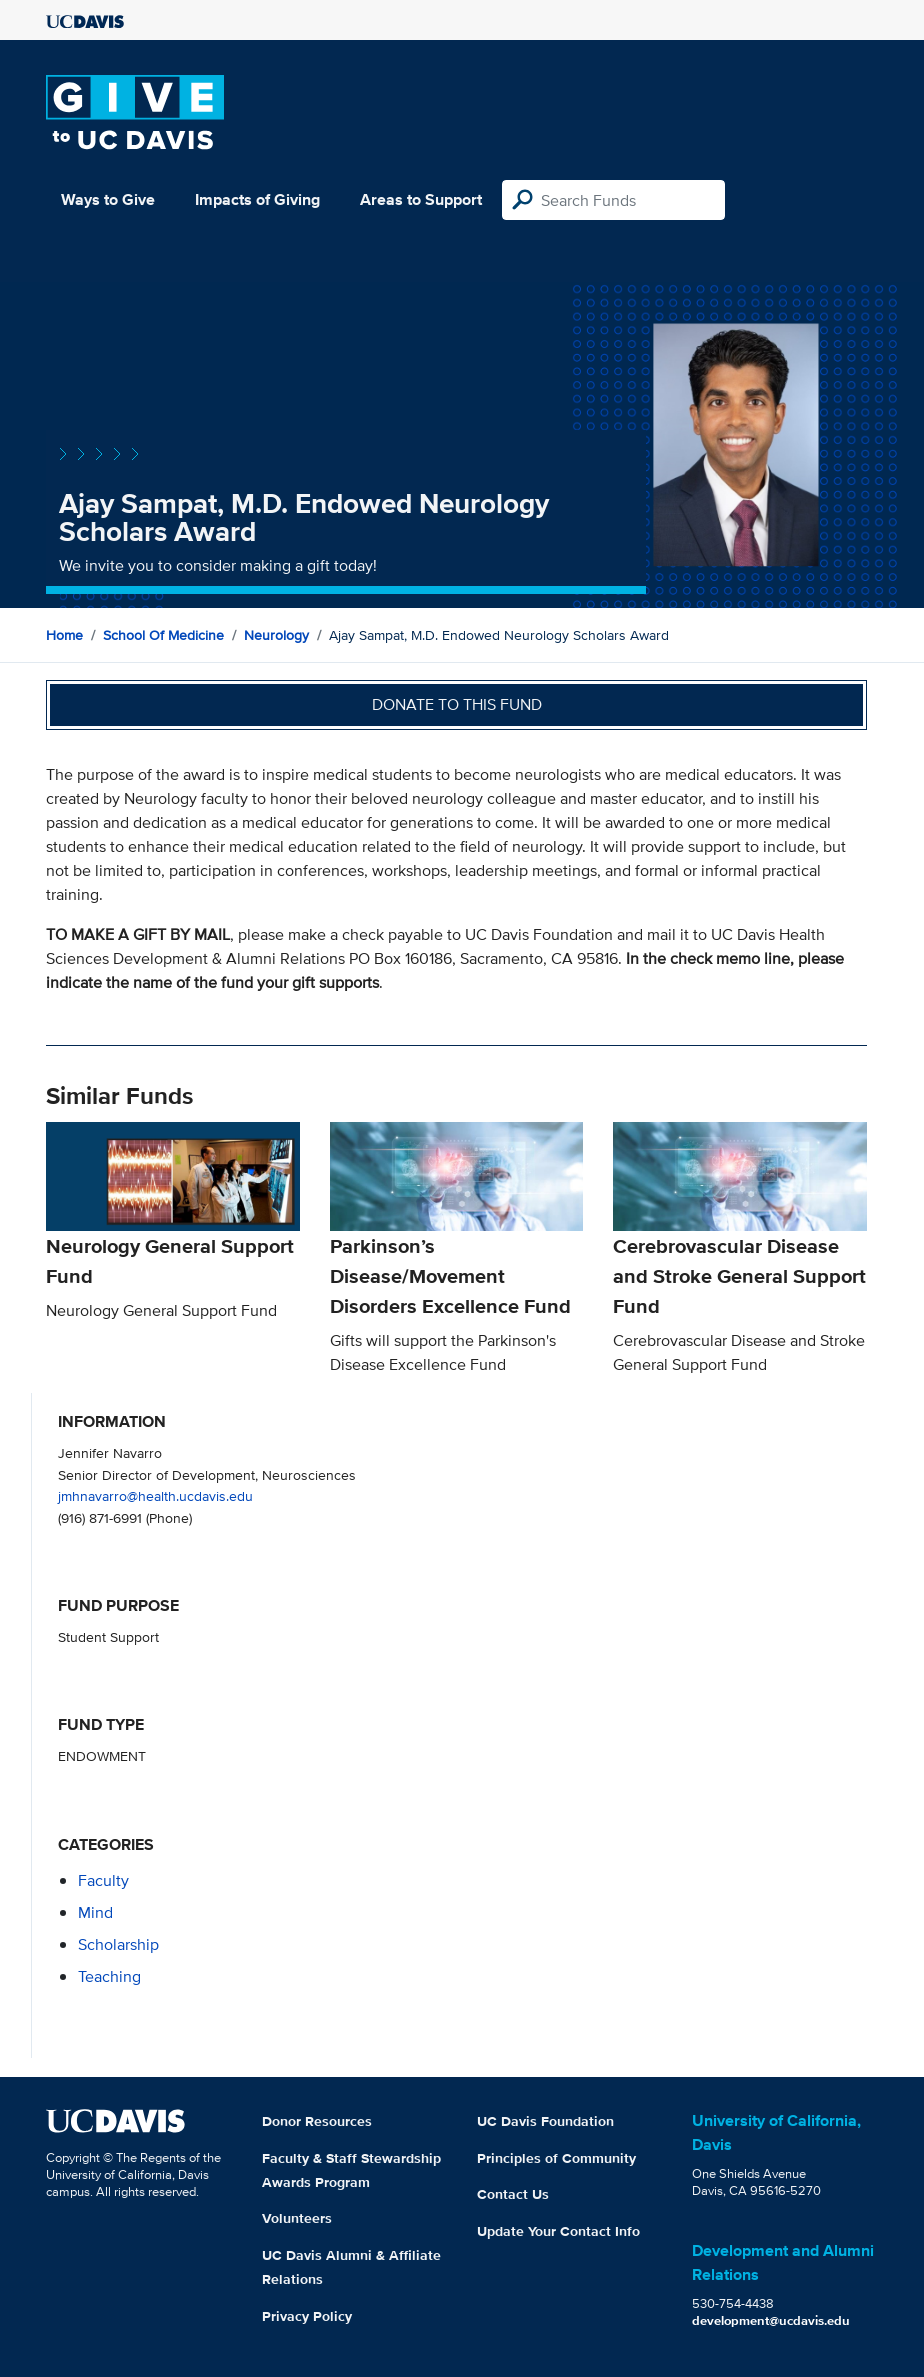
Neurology (276, 635)
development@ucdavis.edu (771, 2320)
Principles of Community (556, 2158)
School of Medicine (163, 635)
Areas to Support (421, 199)
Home (64, 635)
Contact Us (513, 2194)
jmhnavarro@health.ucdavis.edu (155, 1495)
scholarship (118, 1944)
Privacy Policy (307, 2316)
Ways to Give (108, 199)
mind (95, 1912)
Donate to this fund (457, 704)
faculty (103, 1880)
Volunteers (297, 2218)
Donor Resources (317, 2121)
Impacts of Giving (257, 199)
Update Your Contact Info (558, 2231)
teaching (109, 1976)
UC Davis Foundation (545, 2121)
